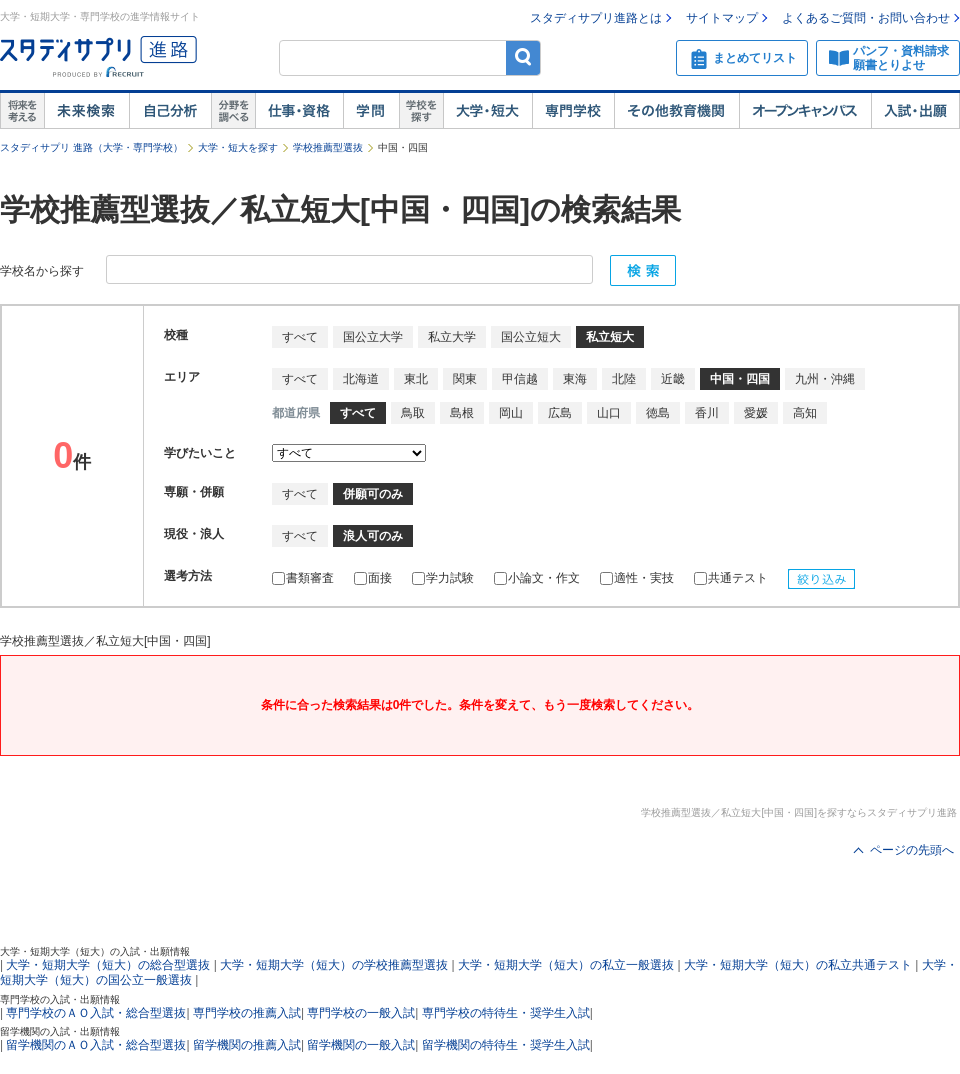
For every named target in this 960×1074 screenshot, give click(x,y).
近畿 (673, 379)
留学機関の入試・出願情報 (60, 1031)
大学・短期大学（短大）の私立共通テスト (798, 965)
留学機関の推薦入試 (247, 1045)
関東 (465, 379)
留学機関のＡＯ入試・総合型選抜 (96, 1045)
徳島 (658, 413)
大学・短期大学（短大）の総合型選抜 (108, 965)
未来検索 (86, 111)
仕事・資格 (299, 111)
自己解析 (170, 111)
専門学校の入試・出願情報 (60, 999)
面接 (373, 578)
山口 (609, 413)
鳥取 (413, 413)
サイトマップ (722, 18)
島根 (462, 413)
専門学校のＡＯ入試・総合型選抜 (96, 1013)
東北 (416, 379)
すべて (300, 337)
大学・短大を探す (238, 147)
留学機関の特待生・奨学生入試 (506, 1045)
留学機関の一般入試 (361, 1045)
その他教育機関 (676, 111)
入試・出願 (915, 111)
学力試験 (443, 578)
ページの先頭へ (912, 850)
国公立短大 (531, 337)
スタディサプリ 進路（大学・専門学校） (91, 147)
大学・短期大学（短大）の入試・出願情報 (95, 951)
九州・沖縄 (825, 379)
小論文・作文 (537, 578)
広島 (560, 413)
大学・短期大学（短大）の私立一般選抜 (566, 965)
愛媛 (756, 413)
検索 (523, 57)
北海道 (361, 379)
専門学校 (573, 111)
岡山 (511, 413)
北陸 (624, 379)
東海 (575, 379)
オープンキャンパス (805, 111)
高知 (805, 413)
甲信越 (520, 379)
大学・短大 (487, 111)
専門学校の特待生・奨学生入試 (506, 1013)
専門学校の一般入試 (361, 1013)
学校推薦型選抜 (328, 147)
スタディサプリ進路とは (596, 18)
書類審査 (303, 578)
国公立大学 (373, 337)
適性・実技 (637, 578)
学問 (371, 111)
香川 (707, 413)
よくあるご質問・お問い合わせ (866, 18)
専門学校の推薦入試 (247, 1013)
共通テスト (731, 578)
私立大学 (452, 337)
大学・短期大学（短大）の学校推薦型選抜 (334, 965)
